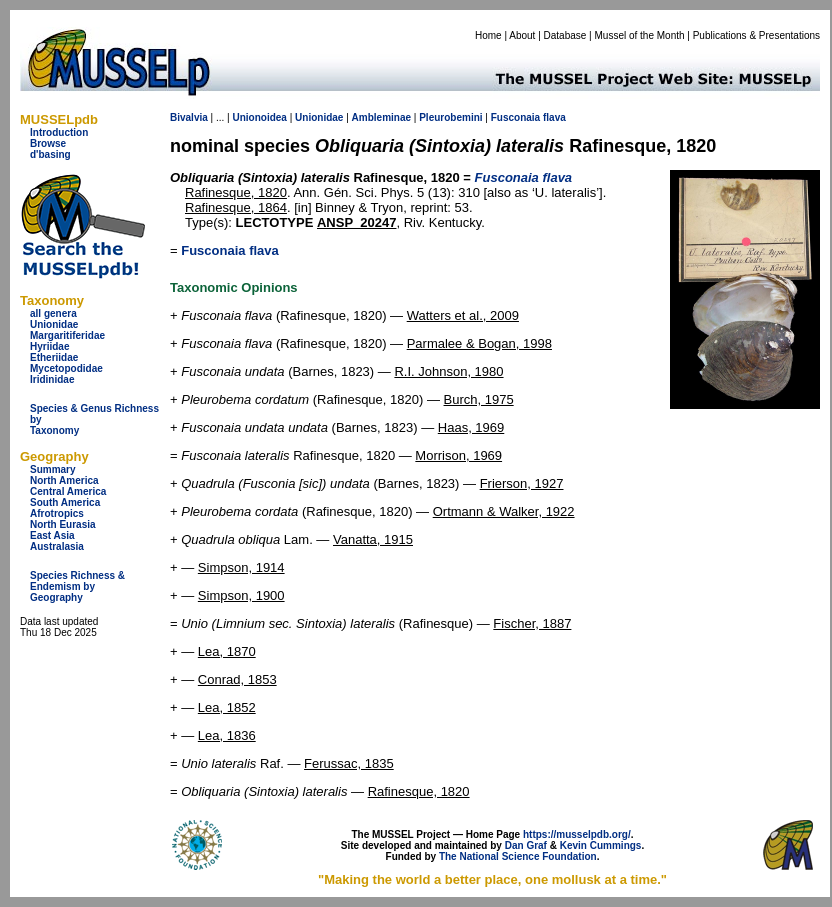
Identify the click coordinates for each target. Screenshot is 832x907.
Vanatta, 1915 (373, 539)
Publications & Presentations (756, 35)
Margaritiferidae (67, 335)
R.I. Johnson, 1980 (448, 371)
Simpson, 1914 (241, 567)
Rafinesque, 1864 (236, 207)
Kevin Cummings (601, 845)
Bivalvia (189, 117)
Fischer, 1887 (532, 623)
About (522, 35)
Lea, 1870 (227, 651)
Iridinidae (52, 379)
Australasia (57, 546)
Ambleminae (381, 117)
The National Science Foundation (518, 856)
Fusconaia (515, 117)
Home (488, 35)
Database (565, 35)
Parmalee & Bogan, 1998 (479, 343)
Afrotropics (57, 513)
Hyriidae (49, 346)
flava (554, 117)
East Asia (52, 535)
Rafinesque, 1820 (236, 192)
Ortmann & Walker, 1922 (504, 511)
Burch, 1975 (479, 399)
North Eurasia (63, 524)
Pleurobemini (450, 117)
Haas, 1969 (471, 427)
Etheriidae (54, 357)
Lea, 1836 (227, 735)
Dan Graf (526, 845)
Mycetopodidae (66, 368)
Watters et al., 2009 (463, 315)
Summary (53, 469)
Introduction (59, 132)
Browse (48, 143)
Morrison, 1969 (458, 455)
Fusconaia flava (230, 250)
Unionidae (54, 324)
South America (65, 502)
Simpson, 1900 (241, 595)
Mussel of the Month (640, 35)
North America (64, 480)
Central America (68, 491)
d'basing (50, 154)
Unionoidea (259, 117)
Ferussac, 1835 (349, 763)
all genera (53, 313)
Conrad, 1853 (237, 679)
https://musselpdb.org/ (577, 834)
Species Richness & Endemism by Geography (77, 586)
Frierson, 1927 (522, 483)
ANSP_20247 (357, 222)
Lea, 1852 (227, 707)
